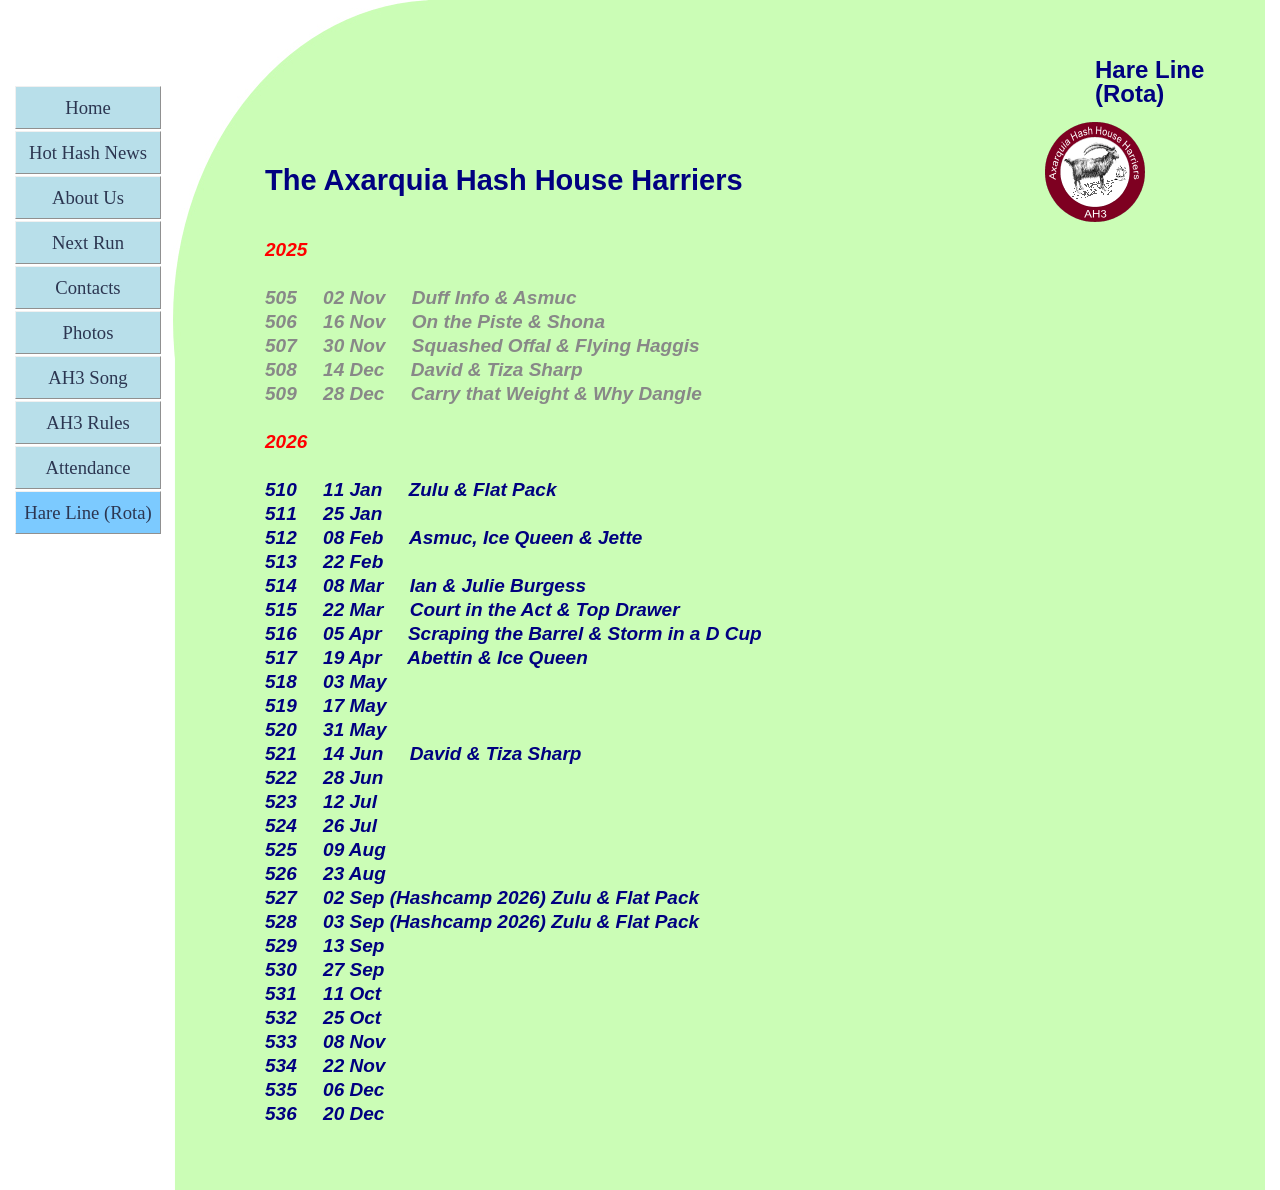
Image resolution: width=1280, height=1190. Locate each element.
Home (88, 107)
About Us (88, 197)
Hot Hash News (88, 152)
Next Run (88, 242)
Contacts (87, 287)
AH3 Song (87, 377)
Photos (88, 332)
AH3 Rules (87, 422)
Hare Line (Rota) (87, 512)
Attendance (88, 467)
